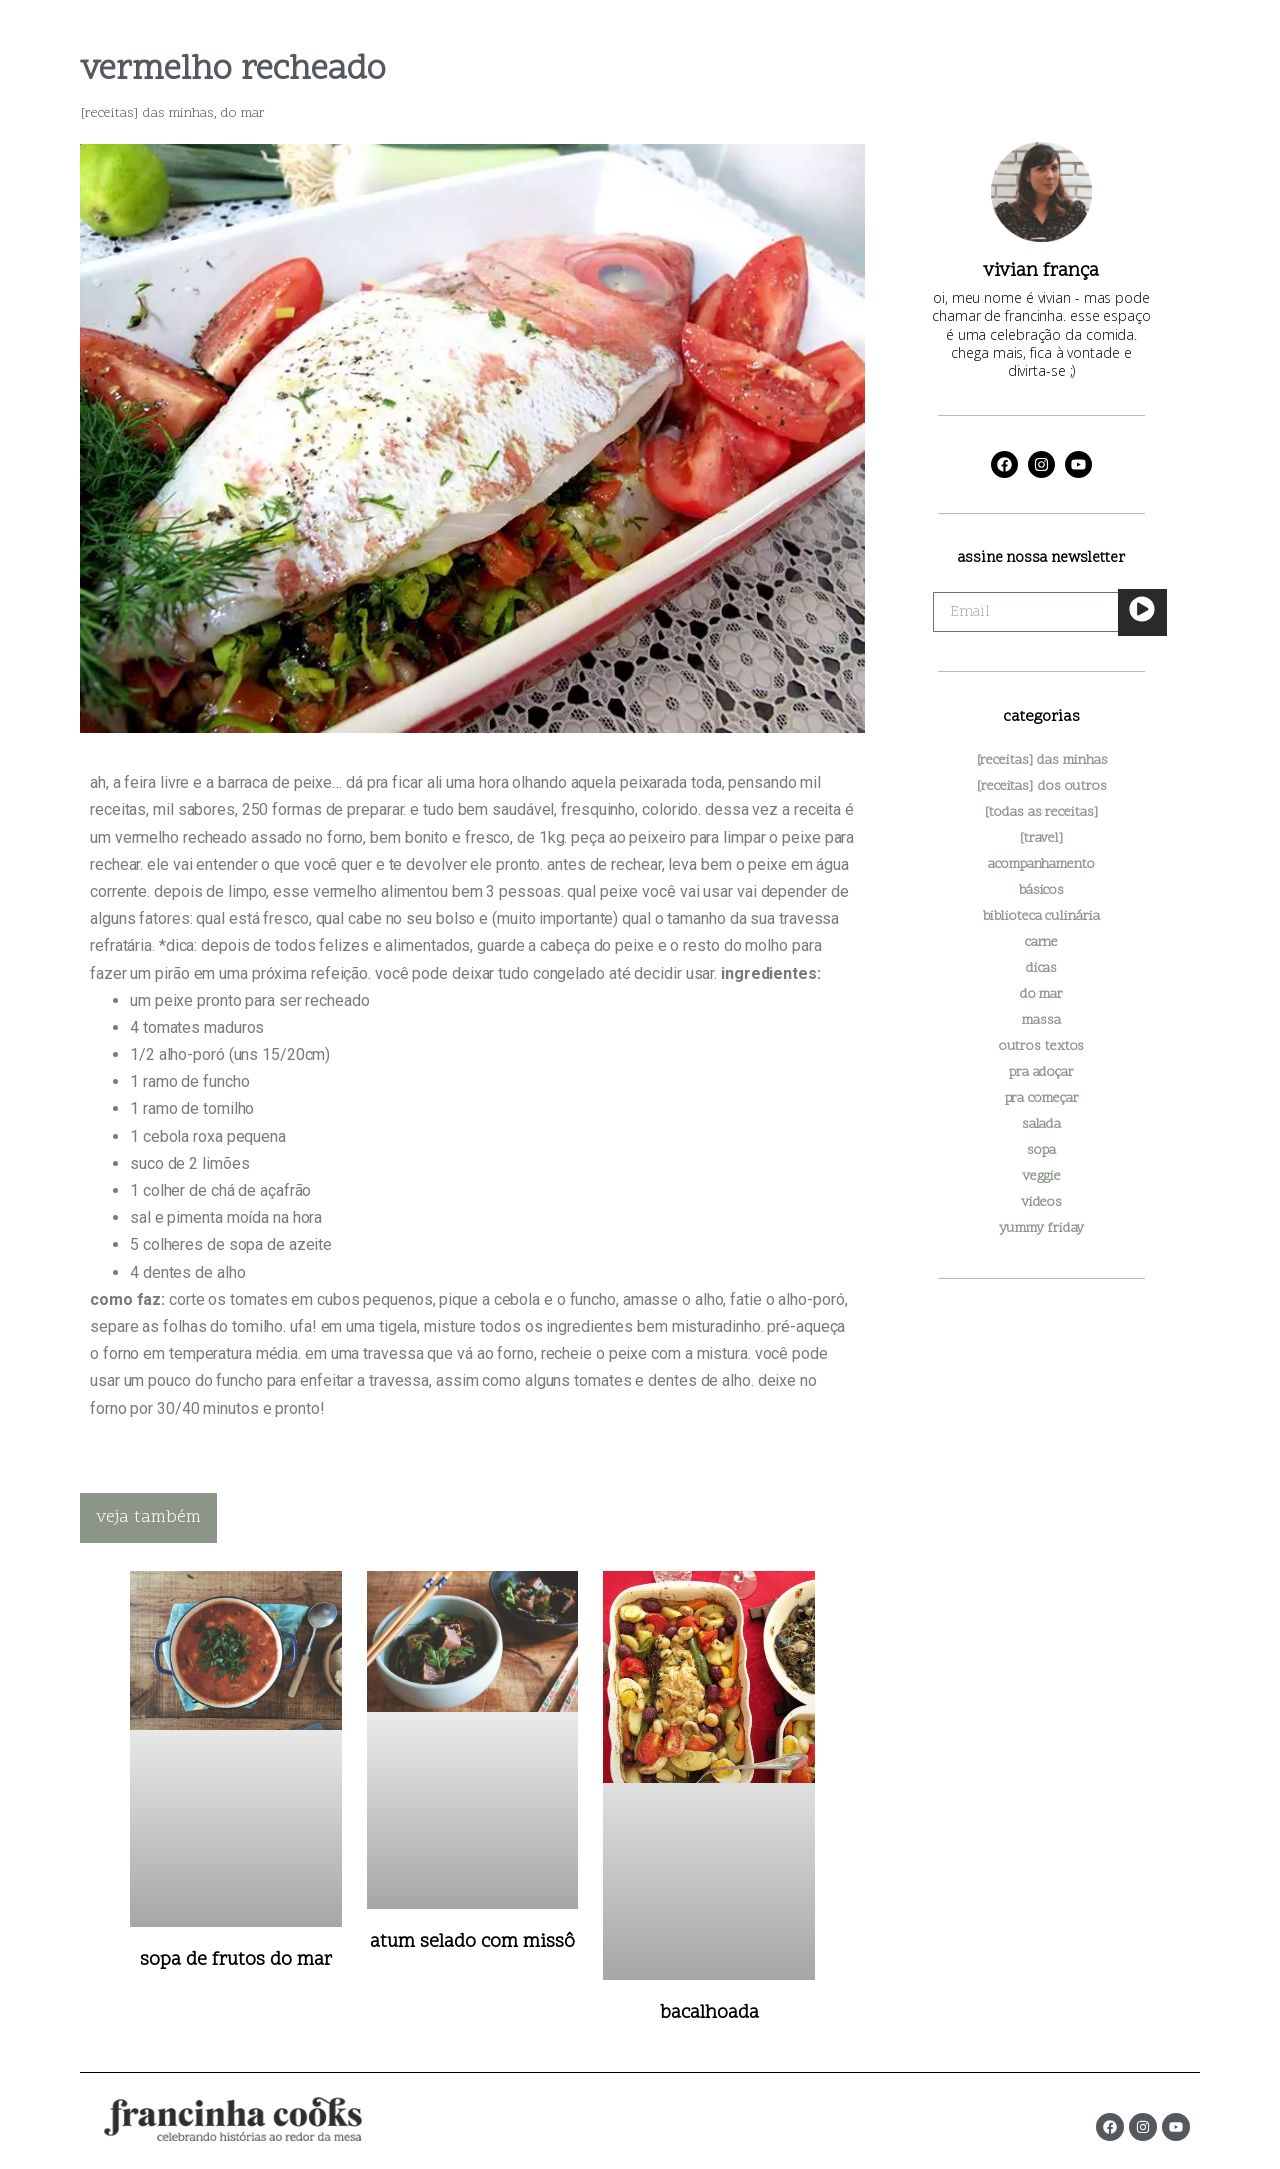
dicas (1042, 968)
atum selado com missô (472, 1942)
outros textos (1042, 1046)
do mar (243, 113)
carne (1042, 942)
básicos (1041, 890)
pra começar (1042, 1098)
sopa (1041, 1150)
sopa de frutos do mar (236, 1960)
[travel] (1041, 838)
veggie (1041, 1176)
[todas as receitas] (1041, 812)
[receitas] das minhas (147, 113)
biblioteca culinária (1041, 916)
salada (1041, 1124)
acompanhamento (1041, 864)
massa (1041, 1020)
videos (1041, 1202)
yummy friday (1042, 1228)
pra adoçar (1041, 1072)
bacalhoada (709, 2013)
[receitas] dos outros (1041, 786)
